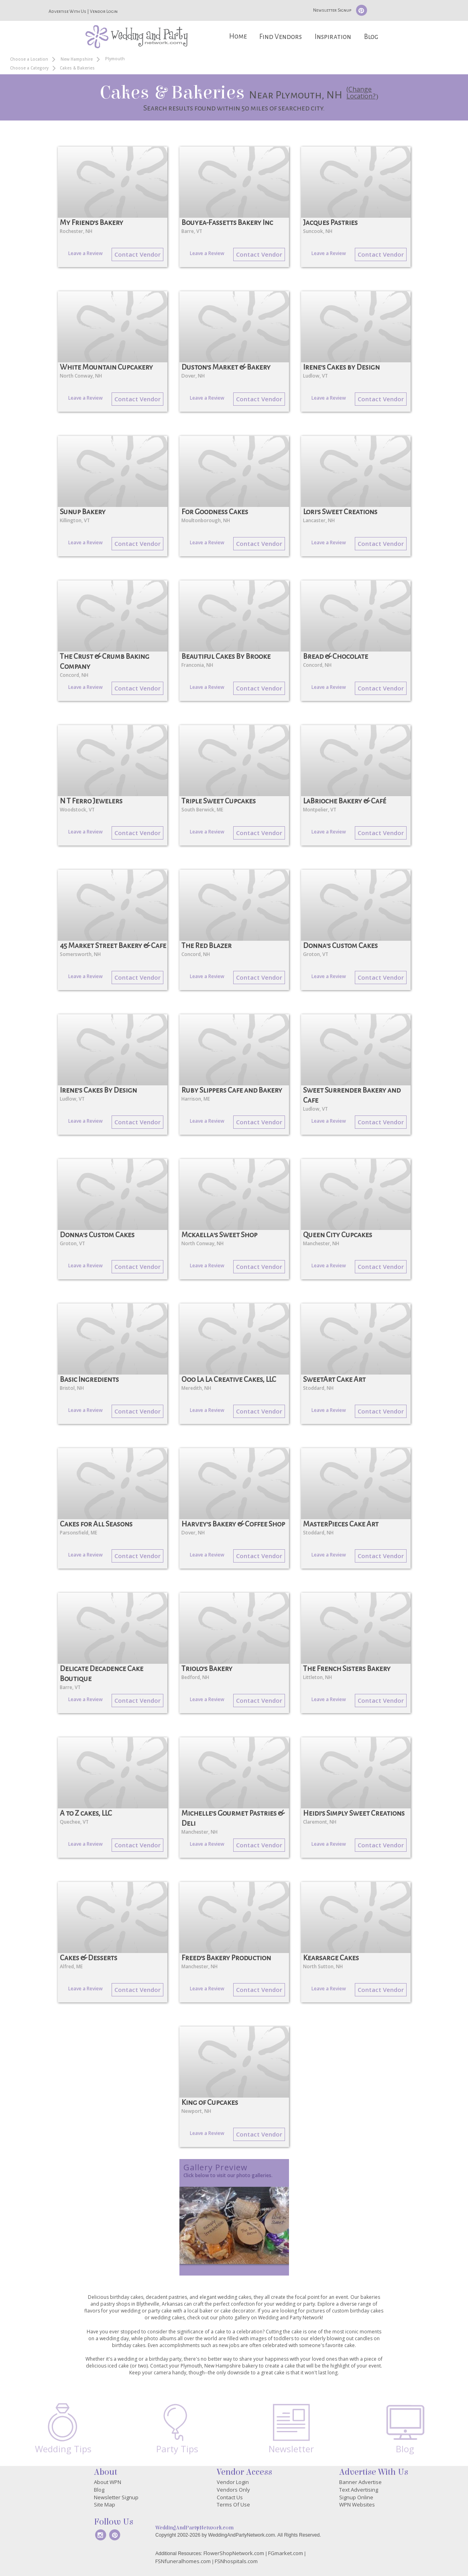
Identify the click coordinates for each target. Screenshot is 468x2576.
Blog (371, 37)
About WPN (107, 2482)
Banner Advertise (360, 2482)
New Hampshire (77, 59)
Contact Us (230, 2497)
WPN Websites (357, 2504)
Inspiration (333, 37)
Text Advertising (358, 2489)
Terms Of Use (233, 2504)
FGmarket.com (285, 2553)
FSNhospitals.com (236, 2561)
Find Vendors (280, 37)
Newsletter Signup (332, 10)
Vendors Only (233, 2489)
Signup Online (356, 2497)
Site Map (104, 2504)
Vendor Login (104, 11)
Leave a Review (85, 253)
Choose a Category (29, 68)
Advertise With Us (67, 11)
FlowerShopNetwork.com (233, 2553)
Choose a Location (29, 59)
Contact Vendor (137, 254)
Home (238, 36)
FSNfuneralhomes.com (183, 2561)
